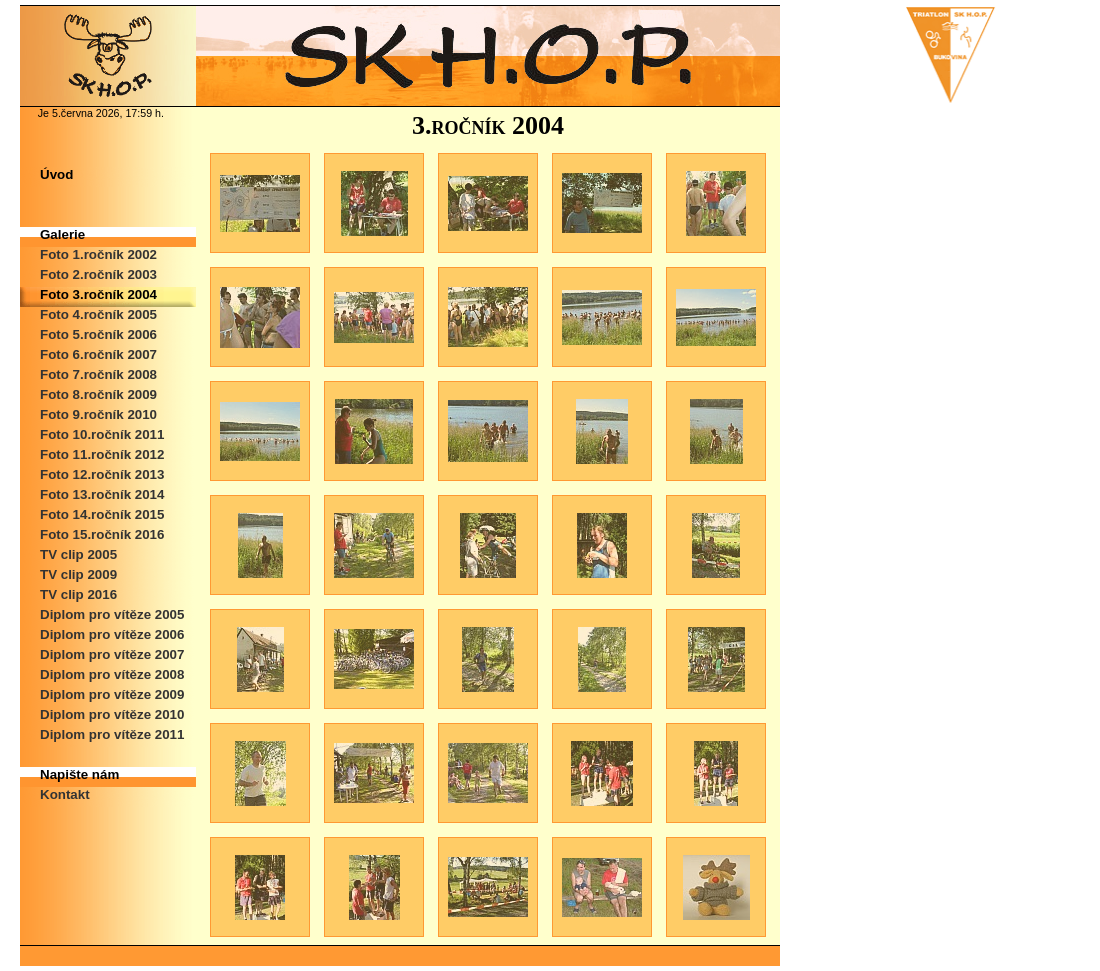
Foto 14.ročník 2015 (102, 514)
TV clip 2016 (78, 594)
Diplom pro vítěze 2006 (112, 634)
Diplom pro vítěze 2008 (112, 674)
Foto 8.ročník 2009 (98, 394)
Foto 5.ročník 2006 (98, 334)
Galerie (62, 234)
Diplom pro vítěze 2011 (112, 734)
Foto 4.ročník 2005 (98, 314)
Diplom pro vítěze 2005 (112, 614)
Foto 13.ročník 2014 (102, 494)
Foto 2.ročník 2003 (98, 274)
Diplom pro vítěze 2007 (112, 654)
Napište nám (79, 774)
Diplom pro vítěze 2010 (112, 714)
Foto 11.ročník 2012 (102, 454)
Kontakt (65, 794)
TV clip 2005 (78, 554)
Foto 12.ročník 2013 (102, 474)
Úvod (56, 174)
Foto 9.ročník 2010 (98, 414)
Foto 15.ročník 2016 (102, 534)
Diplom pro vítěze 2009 (112, 694)
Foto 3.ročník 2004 (98, 294)
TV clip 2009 (78, 574)
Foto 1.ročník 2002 (98, 254)
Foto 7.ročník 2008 (98, 374)
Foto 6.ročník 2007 (98, 354)
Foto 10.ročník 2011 (102, 434)
